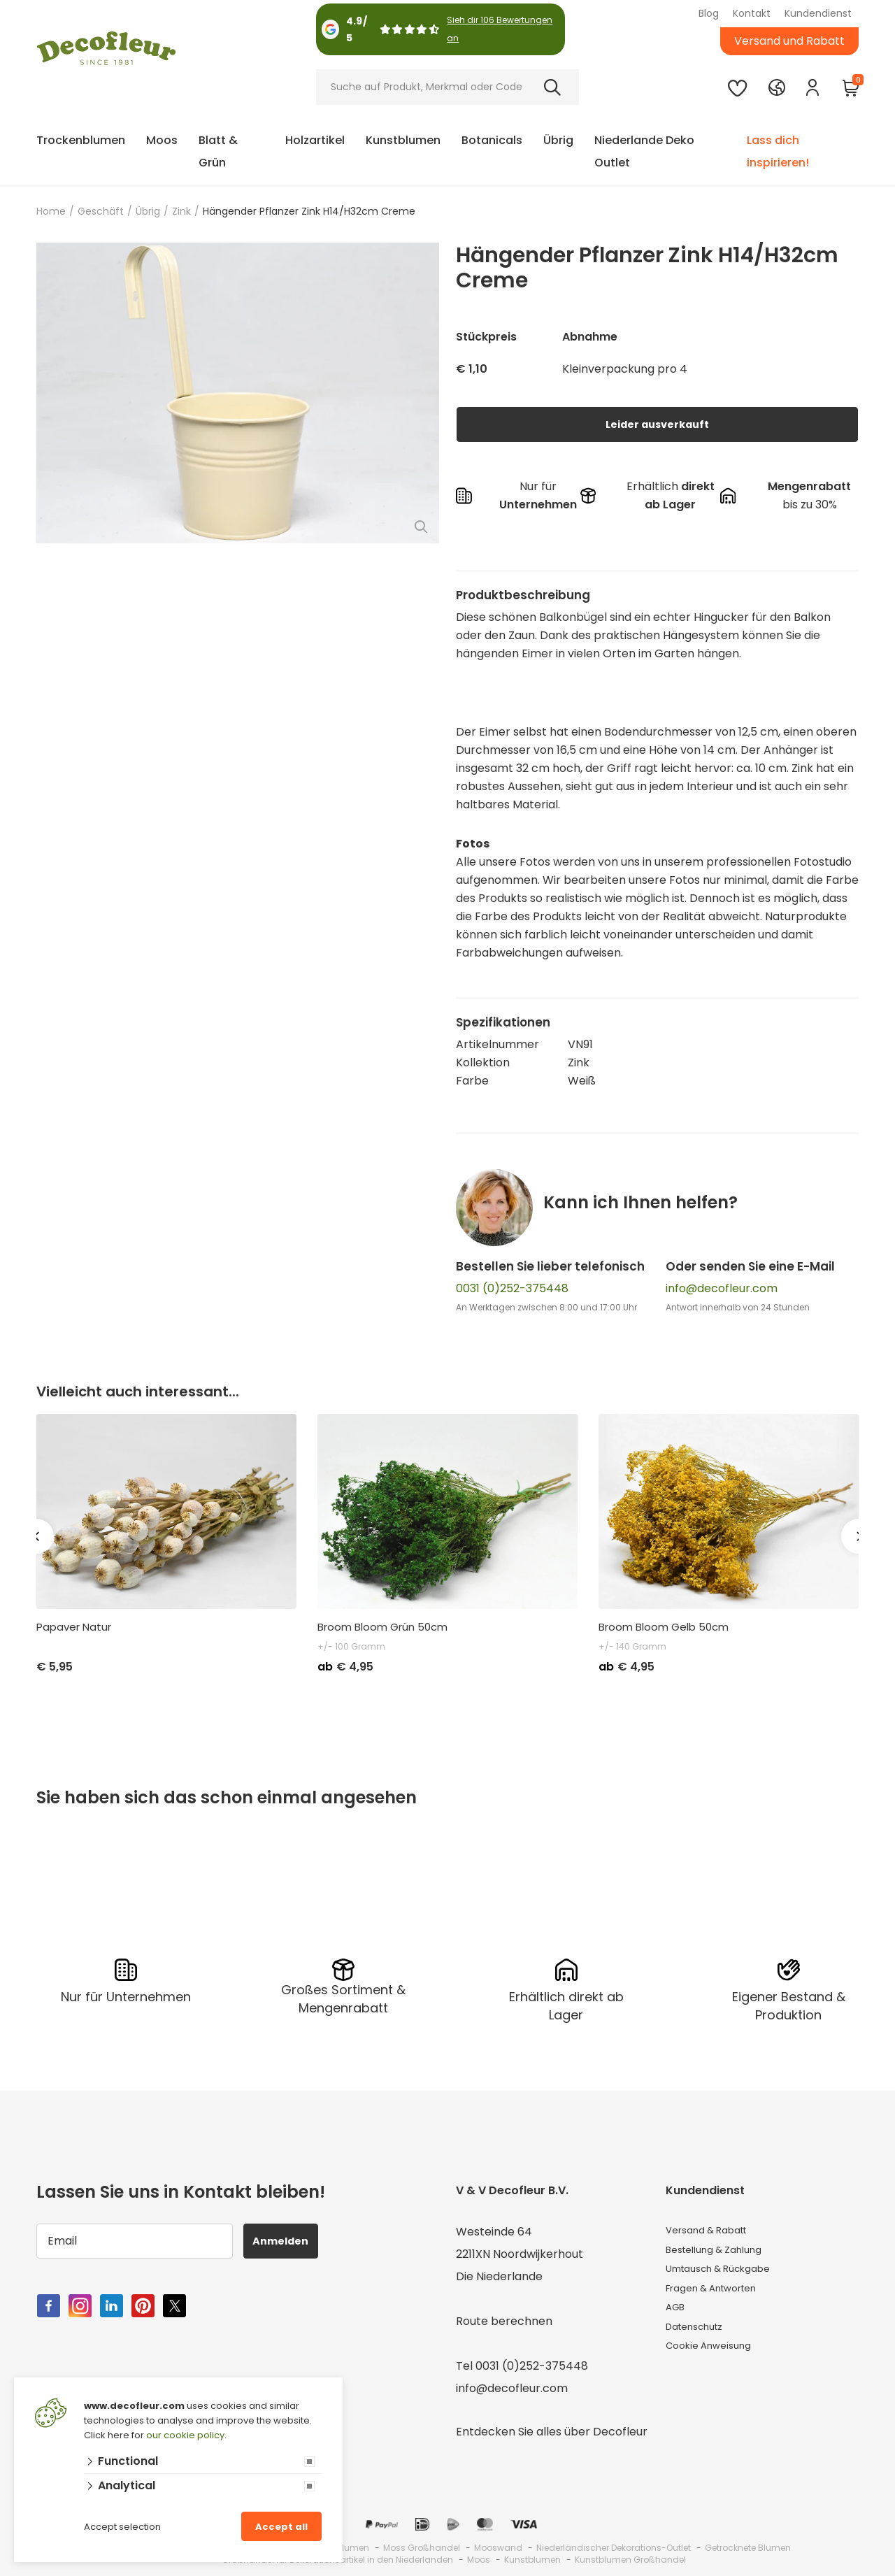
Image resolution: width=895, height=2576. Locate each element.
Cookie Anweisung (715, 2362)
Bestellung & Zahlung (723, 2250)
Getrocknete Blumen (748, 2543)
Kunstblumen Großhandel (630, 2555)
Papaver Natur (73, 1627)
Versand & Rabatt (715, 2227)
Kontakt (752, 13)
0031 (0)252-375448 (512, 1288)
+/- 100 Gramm (351, 1646)
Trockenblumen (80, 140)
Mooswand (498, 2543)
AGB (677, 2317)
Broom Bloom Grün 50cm (382, 1627)
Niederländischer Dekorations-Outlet (613, 2543)
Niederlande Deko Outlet (644, 151)
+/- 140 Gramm (632, 1646)
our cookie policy (185, 2435)
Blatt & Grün (218, 151)
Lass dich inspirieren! (778, 151)
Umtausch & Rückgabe (729, 2272)
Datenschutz (701, 2339)
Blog (709, 13)
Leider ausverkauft (657, 424)
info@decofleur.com (722, 1288)
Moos (162, 140)
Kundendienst (818, 13)
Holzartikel (315, 140)
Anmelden (289, 2236)
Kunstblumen (403, 140)
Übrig (558, 140)
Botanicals (491, 140)
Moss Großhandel (421, 2543)
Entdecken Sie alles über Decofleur (551, 2427)
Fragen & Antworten (722, 2295)
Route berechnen (504, 2317)
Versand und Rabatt (789, 41)
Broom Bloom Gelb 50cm (664, 1627)
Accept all (281, 2526)
